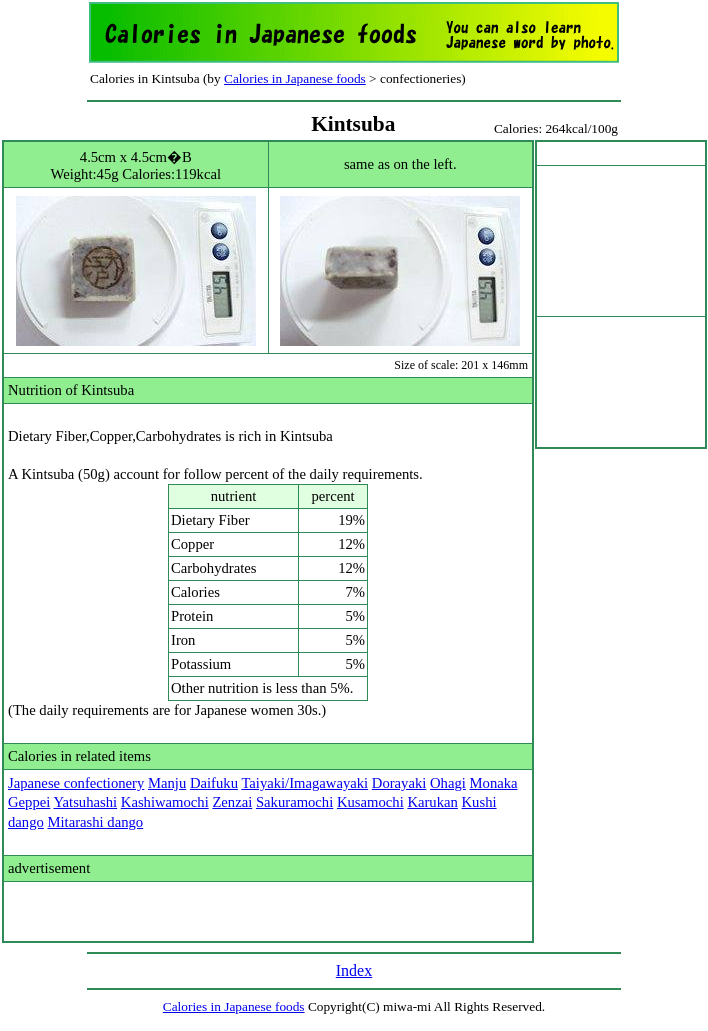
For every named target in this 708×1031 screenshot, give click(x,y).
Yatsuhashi (85, 802)
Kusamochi (370, 802)
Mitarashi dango (96, 822)
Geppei (29, 802)
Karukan (432, 802)
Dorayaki (399, 783)
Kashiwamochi (165, 802)
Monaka (494, 783)
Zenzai (232, 802)
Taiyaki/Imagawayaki (304, 783)
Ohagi (448, 783)
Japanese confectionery (76, 783)
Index (354, 970)
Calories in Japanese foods (295, 78)
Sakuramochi (294, 802)
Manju (167, 783)
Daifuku (214, 783)
